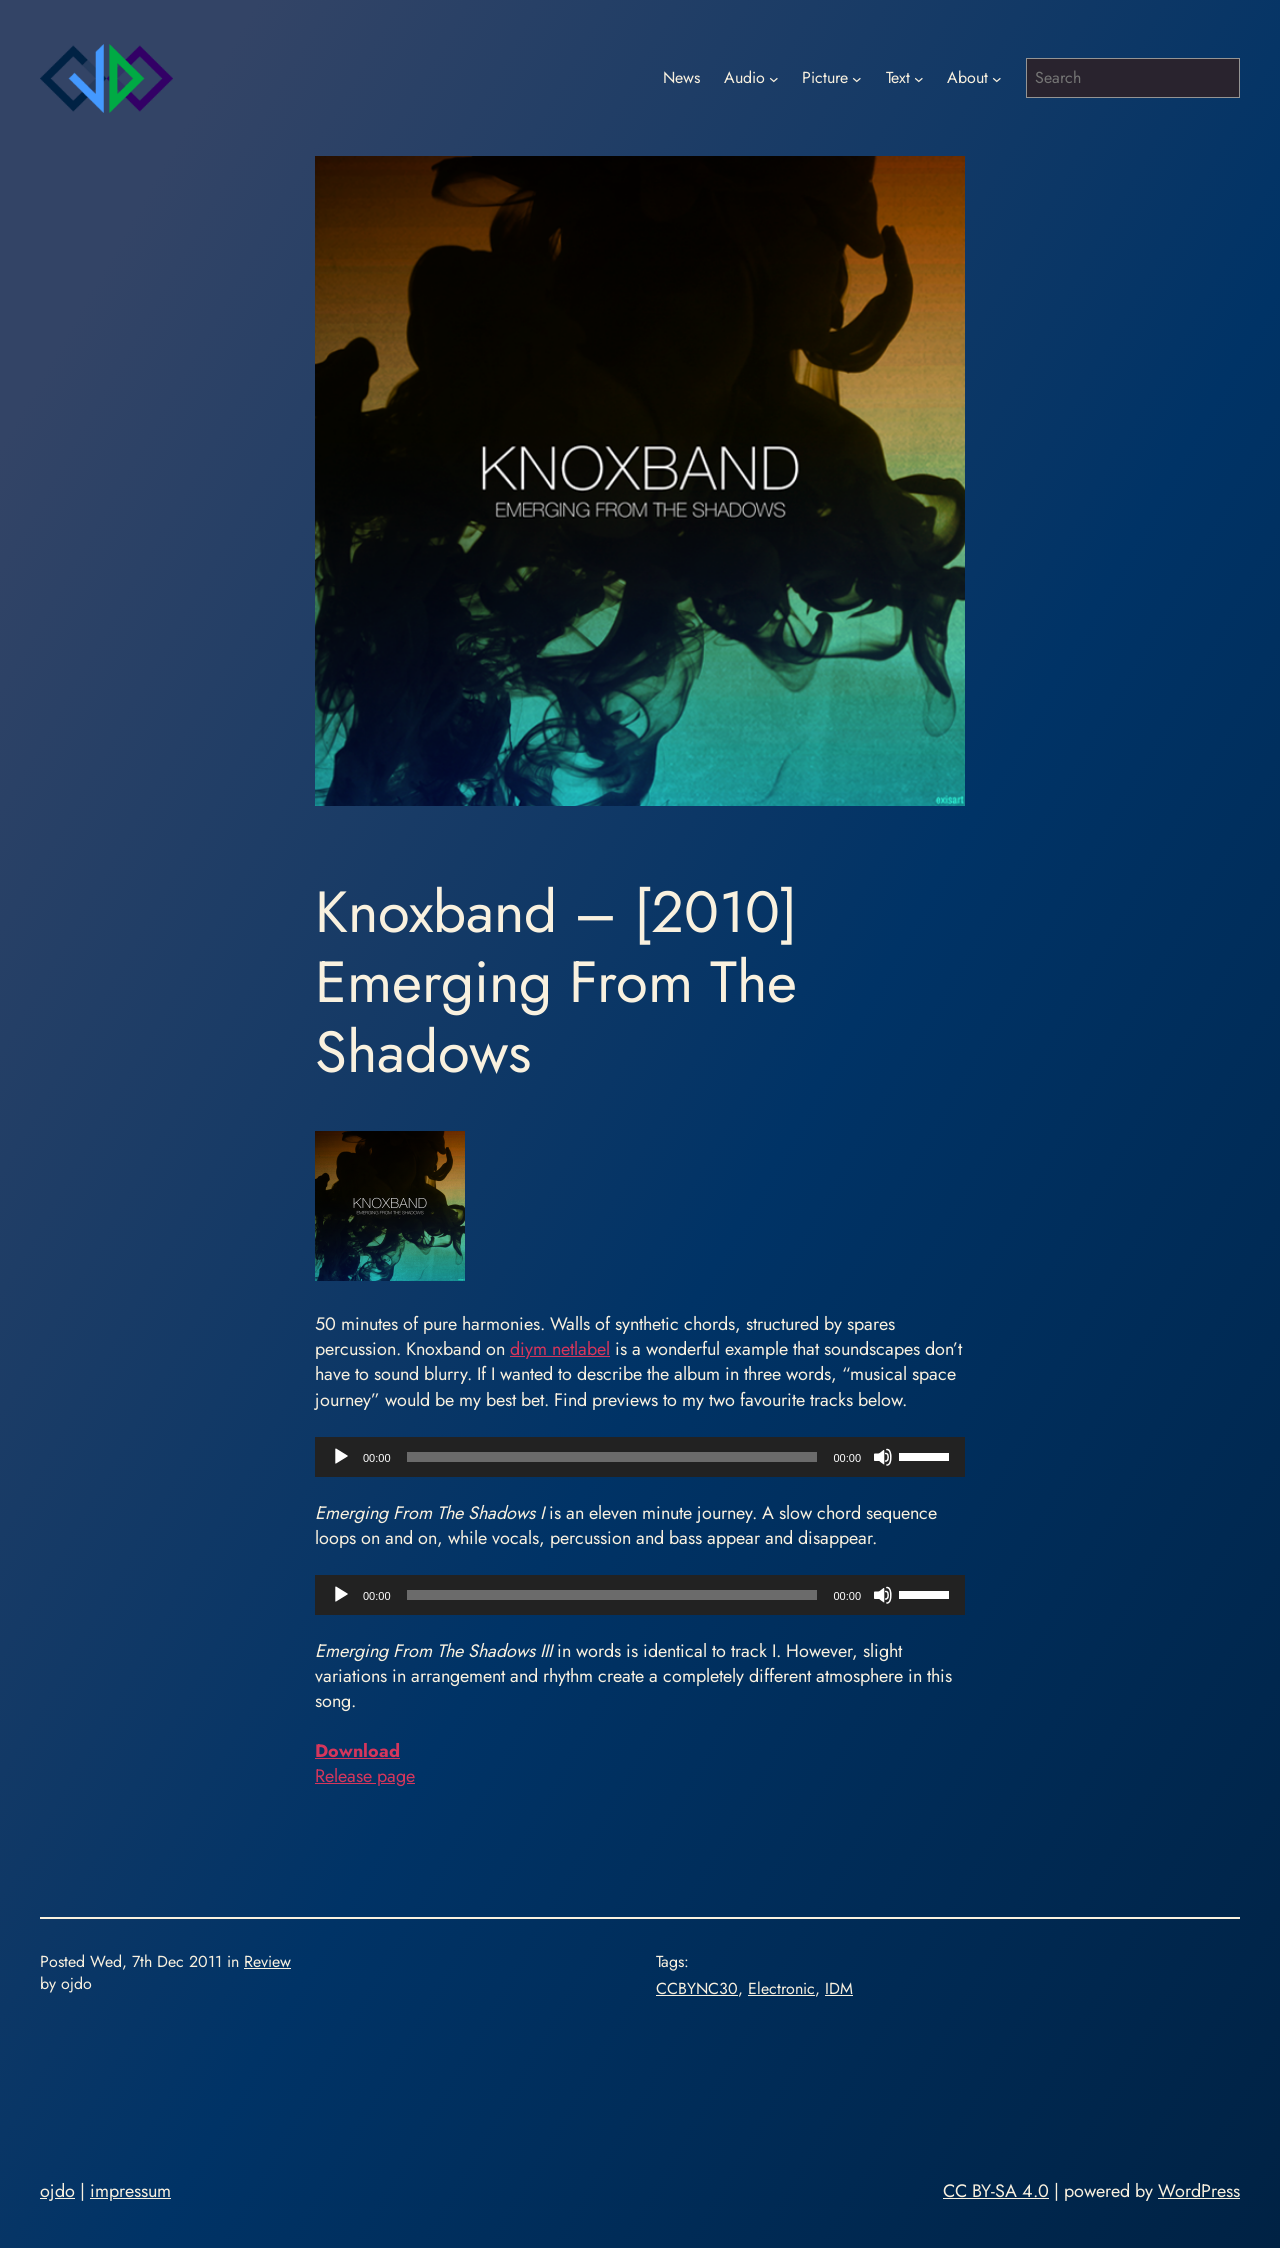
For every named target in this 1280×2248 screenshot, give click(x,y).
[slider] (612, 1457)
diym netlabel (560, 1349)
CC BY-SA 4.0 (996, 2191)
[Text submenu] (919, 78)
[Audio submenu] (774, 78)
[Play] (341, 1457)
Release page (365, 1776)
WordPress (1199, 2191)
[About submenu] (997, 78)
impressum (130, 2191)
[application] (640, 1457)
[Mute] (883, 1457)
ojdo (57, 2191)
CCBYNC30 (697, 1988)
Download (357, 1751)
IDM (839, 1988)
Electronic (781, 1988)
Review (267, 1961)
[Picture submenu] (857, 78)
